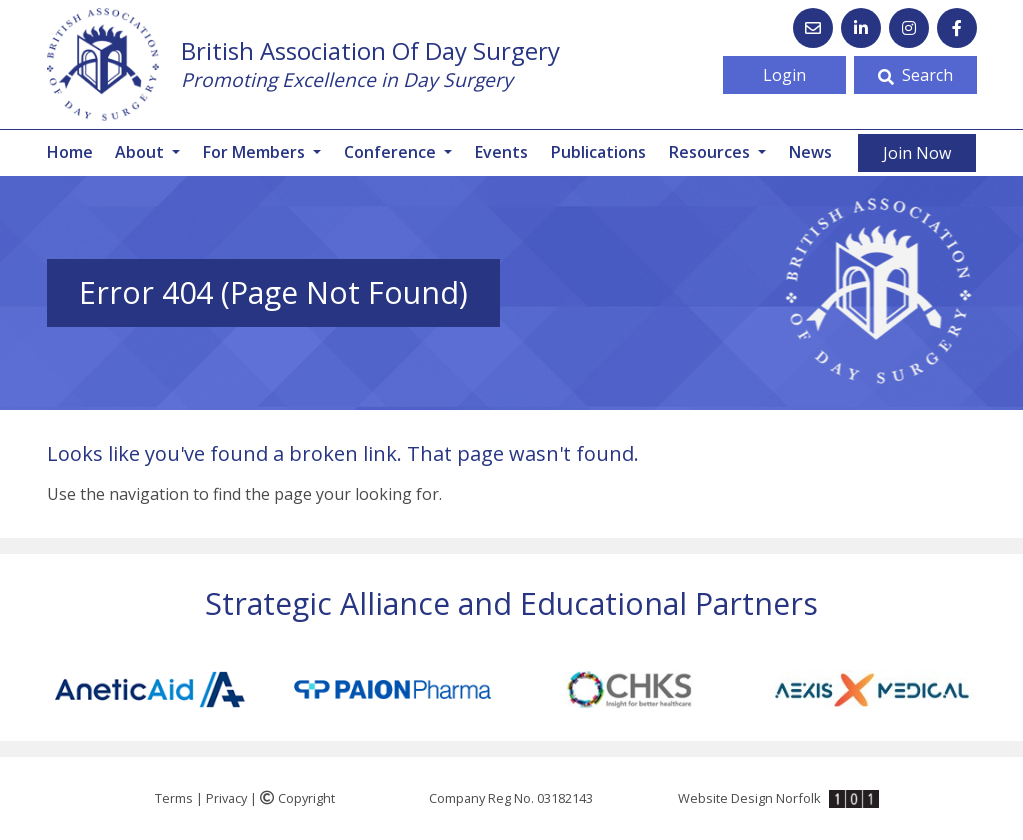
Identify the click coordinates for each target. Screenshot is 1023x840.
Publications (598, 152)
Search (915, 75)
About (141, 152)
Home (70, 152)
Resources (711, 152)
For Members (256, 152)
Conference (392, 152)
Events (501, 152)
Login (784, 75)
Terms (174, 798)
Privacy (226, 798)
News (810, 152)
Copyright (297, 798)
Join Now (917, 153)
